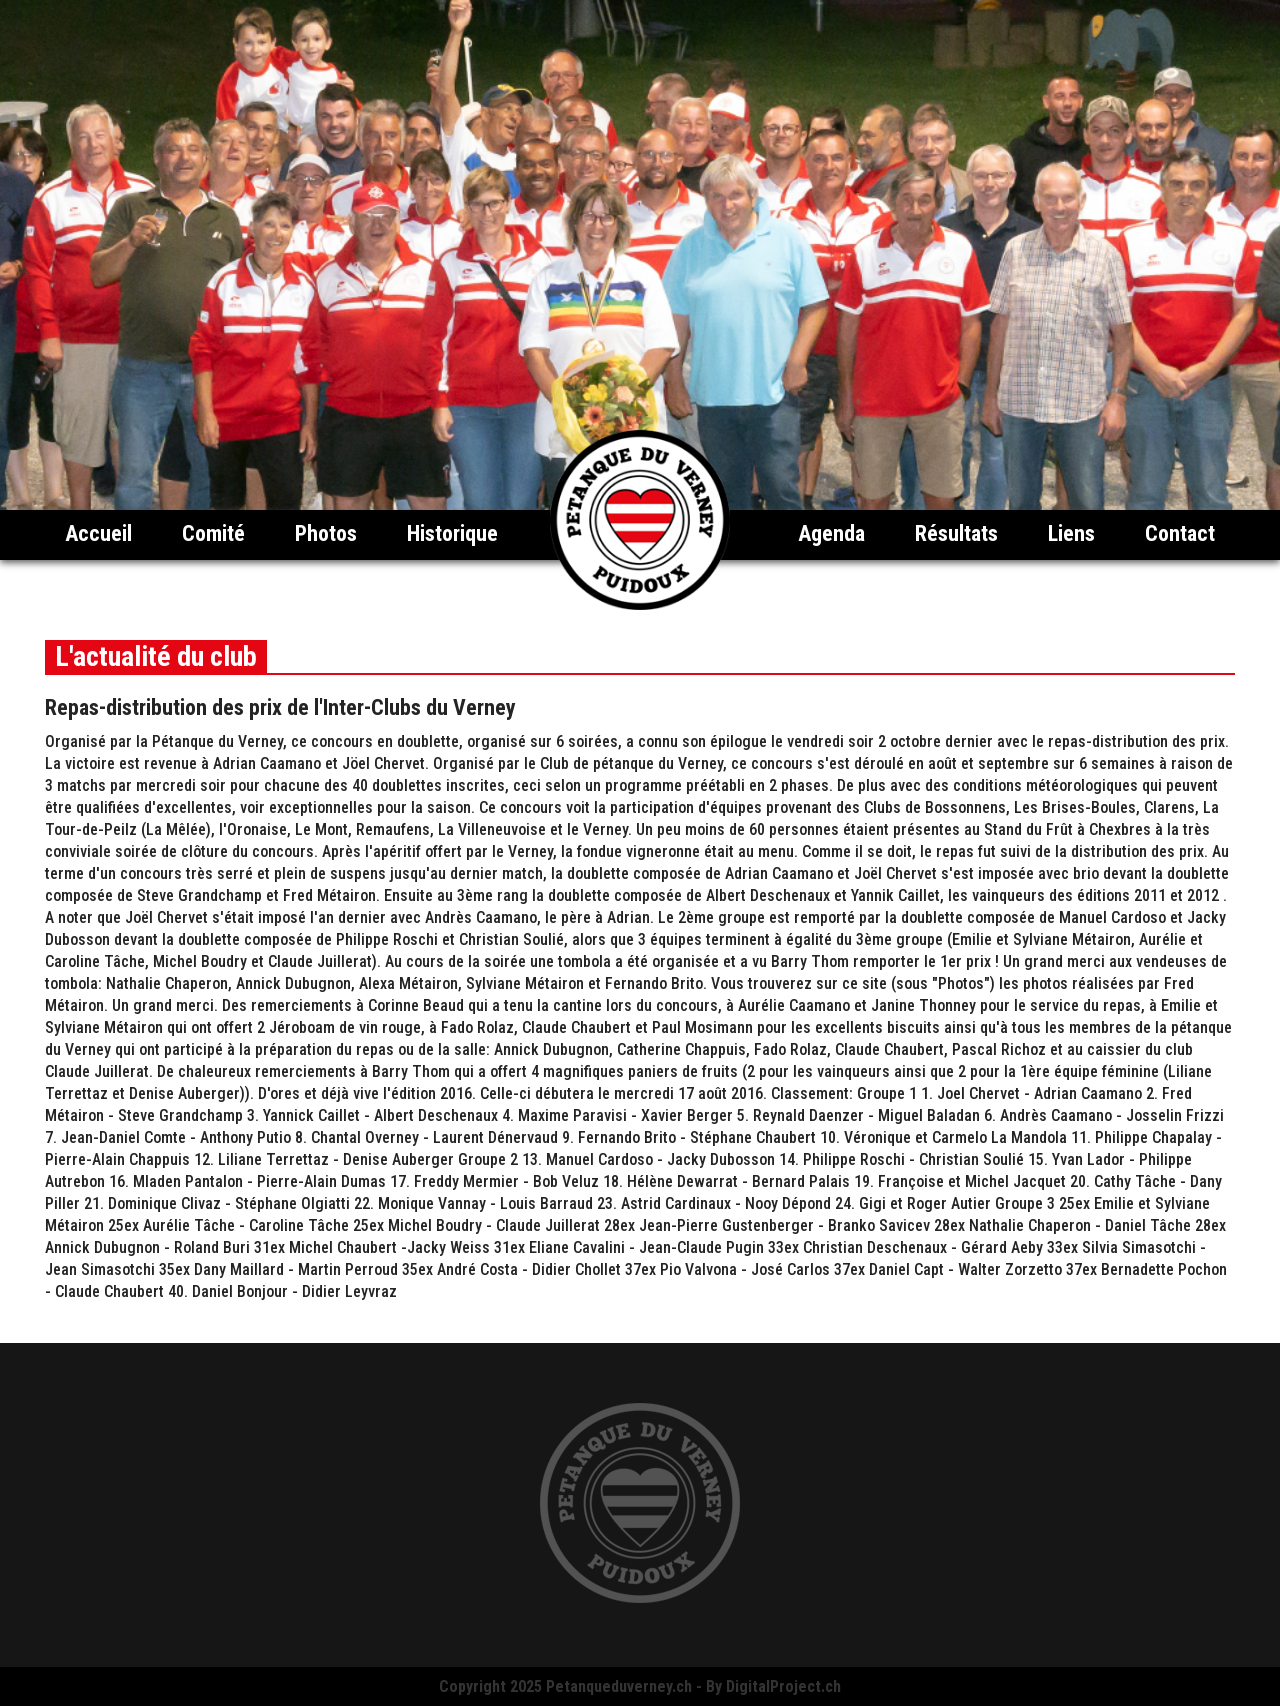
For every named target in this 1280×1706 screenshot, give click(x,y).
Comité (213, 533)
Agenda (831, 533)
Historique (452, 533)
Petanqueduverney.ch (619, 1686)
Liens (1071, 533)
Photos (326, 533)
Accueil (98, 533)
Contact (1180, 533)
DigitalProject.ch (783, 1686)
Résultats (956, 533)
